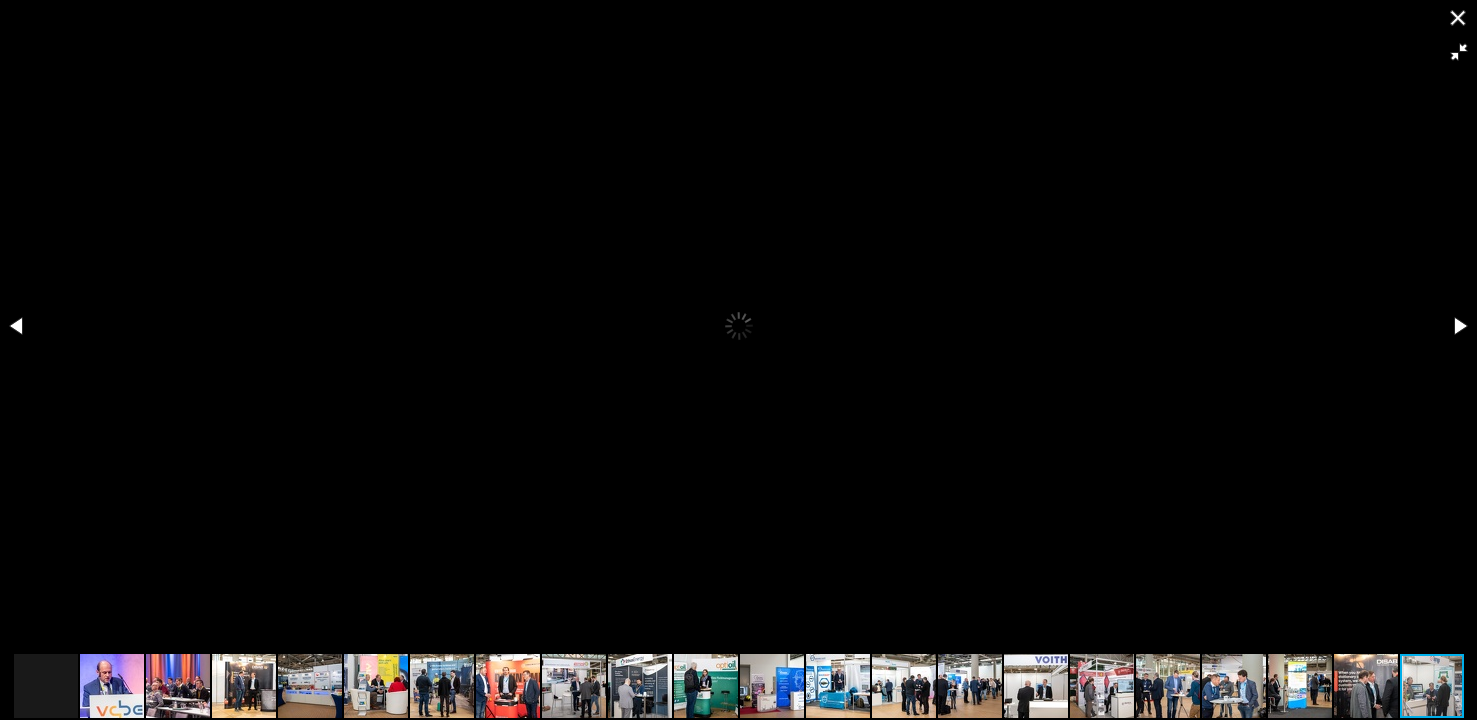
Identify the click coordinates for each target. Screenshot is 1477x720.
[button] (1459, 52)
